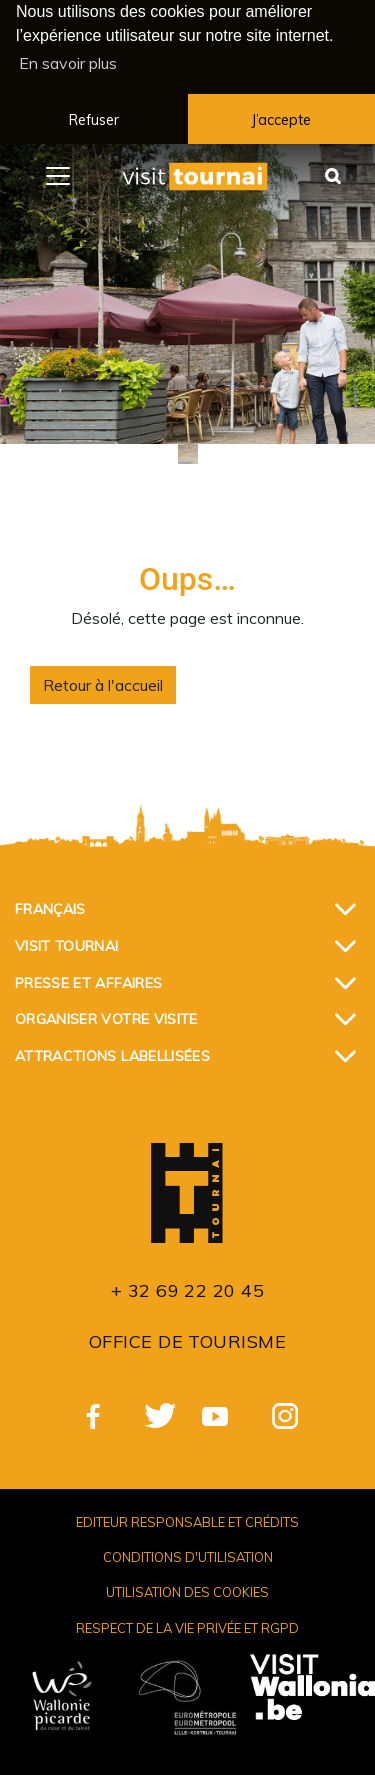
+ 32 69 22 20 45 (187, 1287)
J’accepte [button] (281, 120)
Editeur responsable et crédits (187, 1519)
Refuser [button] (94, 120)
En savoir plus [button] (68, 63)
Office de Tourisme (187, 1338)
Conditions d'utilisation (188, 1554)
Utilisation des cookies (187, 1589)
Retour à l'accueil (103, 682)
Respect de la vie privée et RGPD (187, 1624)
